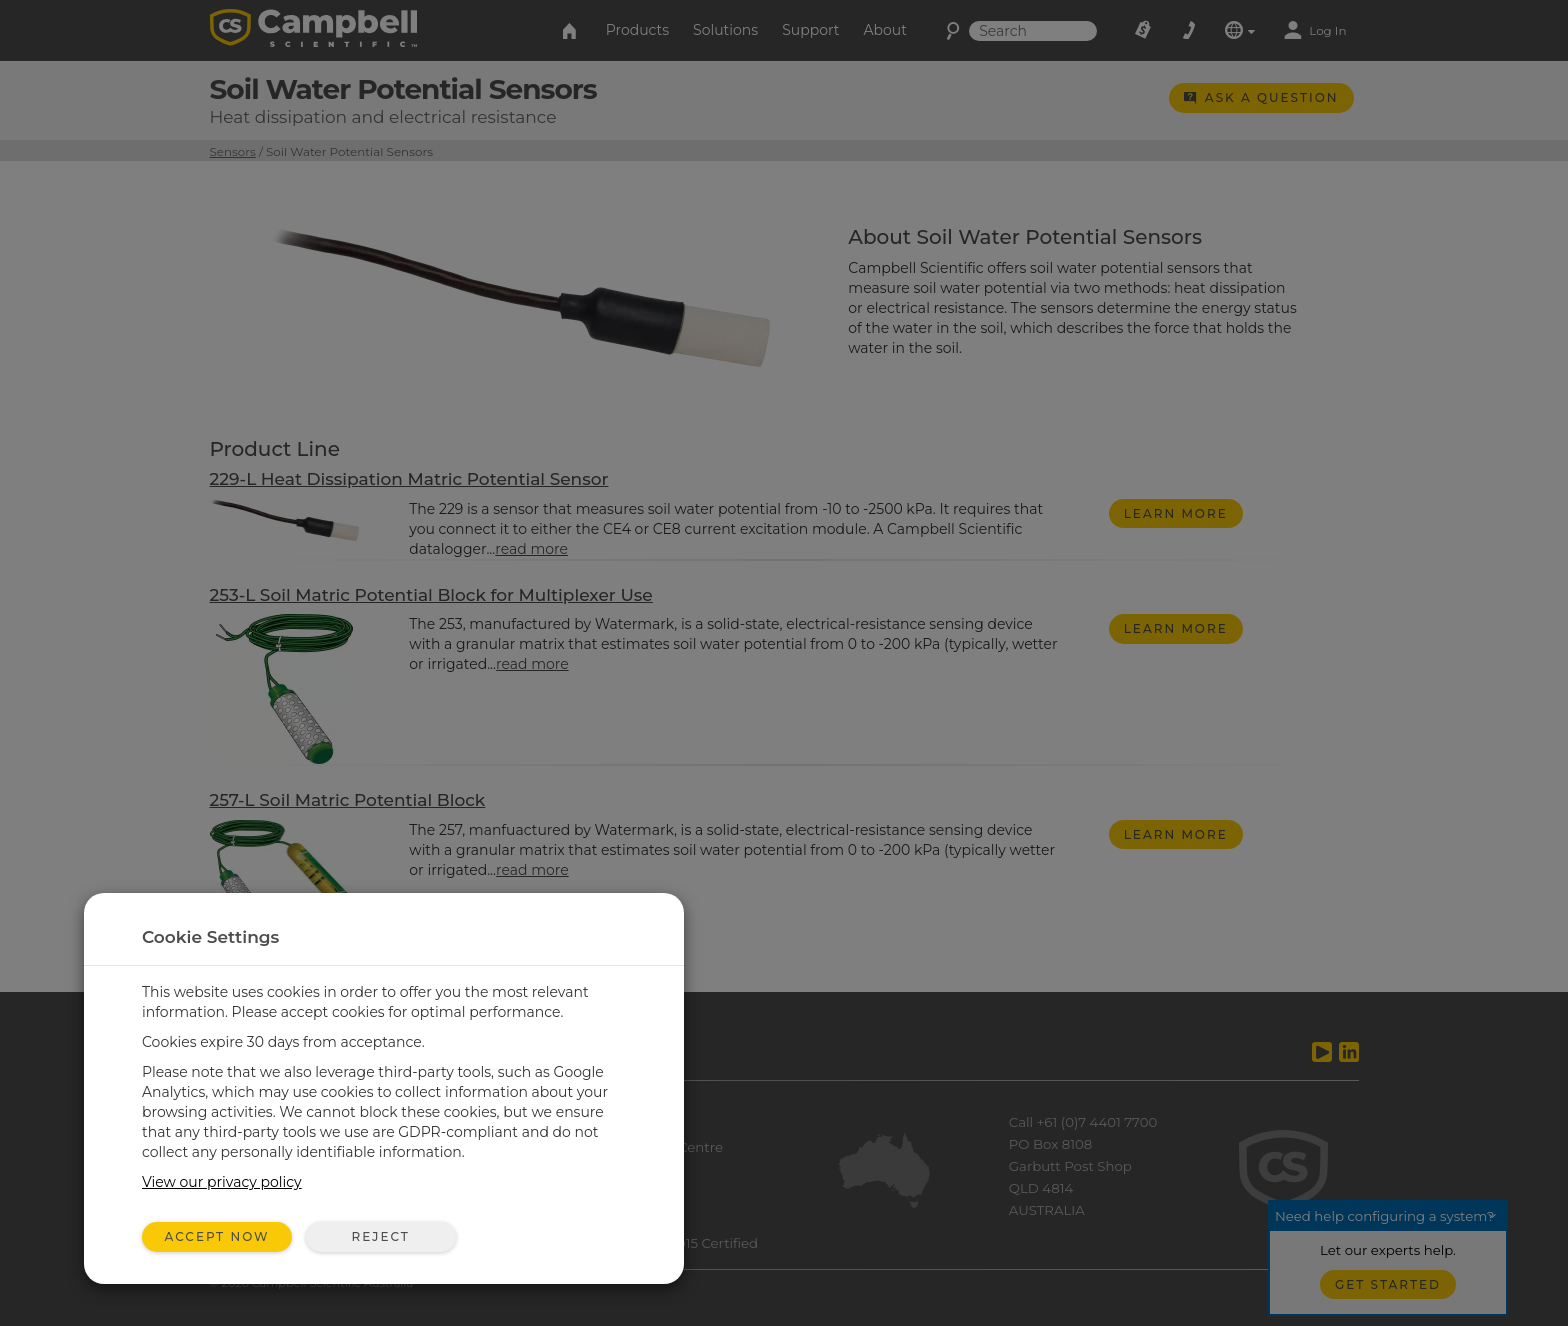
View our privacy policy (222, 1182)
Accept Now (217, 1236)
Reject (380, 1236)
